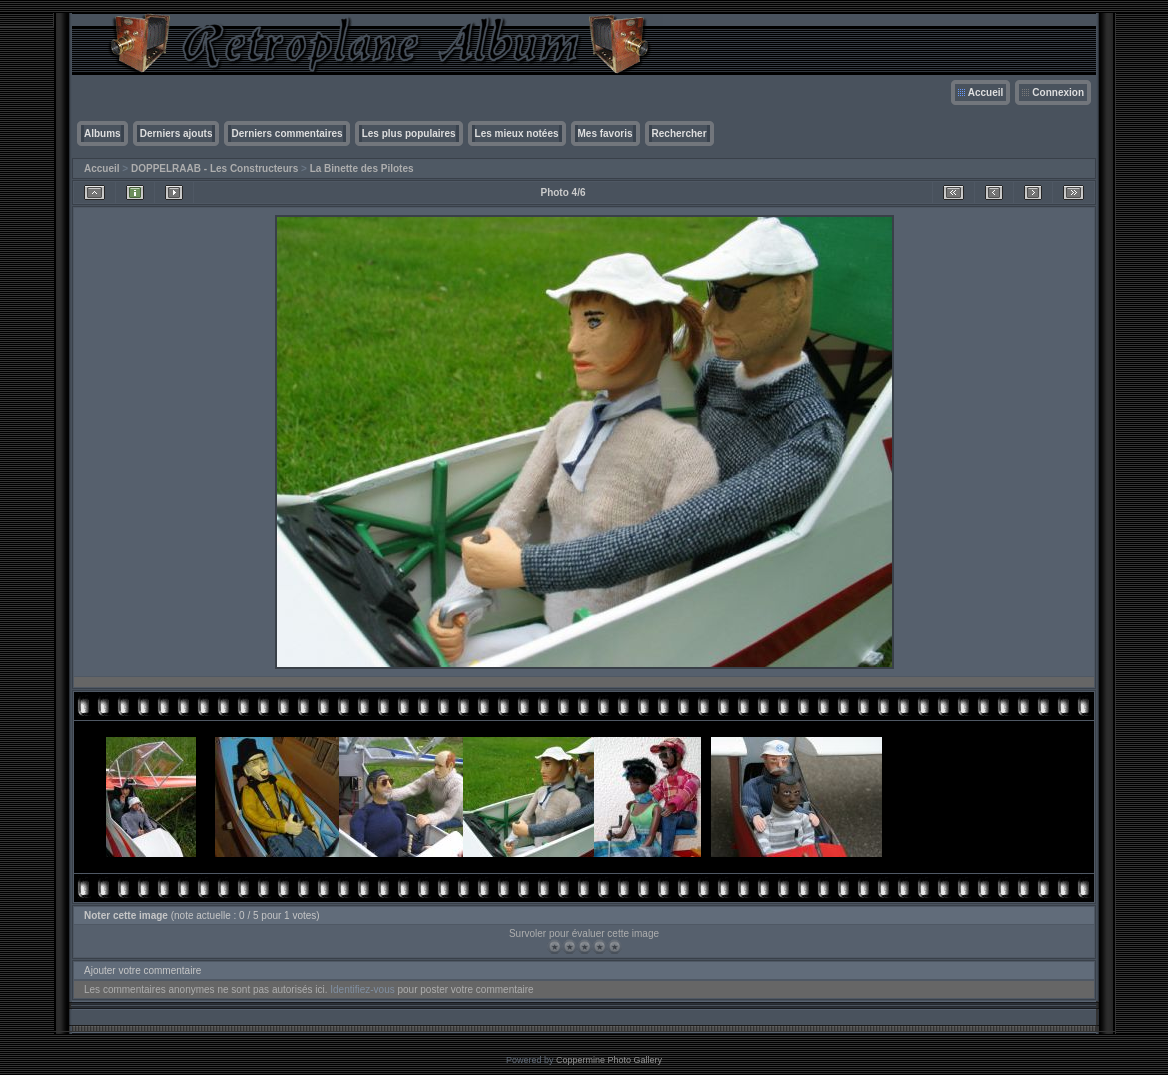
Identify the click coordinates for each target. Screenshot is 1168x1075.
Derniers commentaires (286, 133)
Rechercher (679, 133)
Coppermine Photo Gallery (609, 1060)
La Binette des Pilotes (362, 168)
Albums (102, 133)
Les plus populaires (409, 133)
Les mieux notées (517, 133)
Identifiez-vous (362, 989)
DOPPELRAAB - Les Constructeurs (214, 168)
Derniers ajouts (176, 133)
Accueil (986, 92)
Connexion (1058, 92)
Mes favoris (605, 133)
